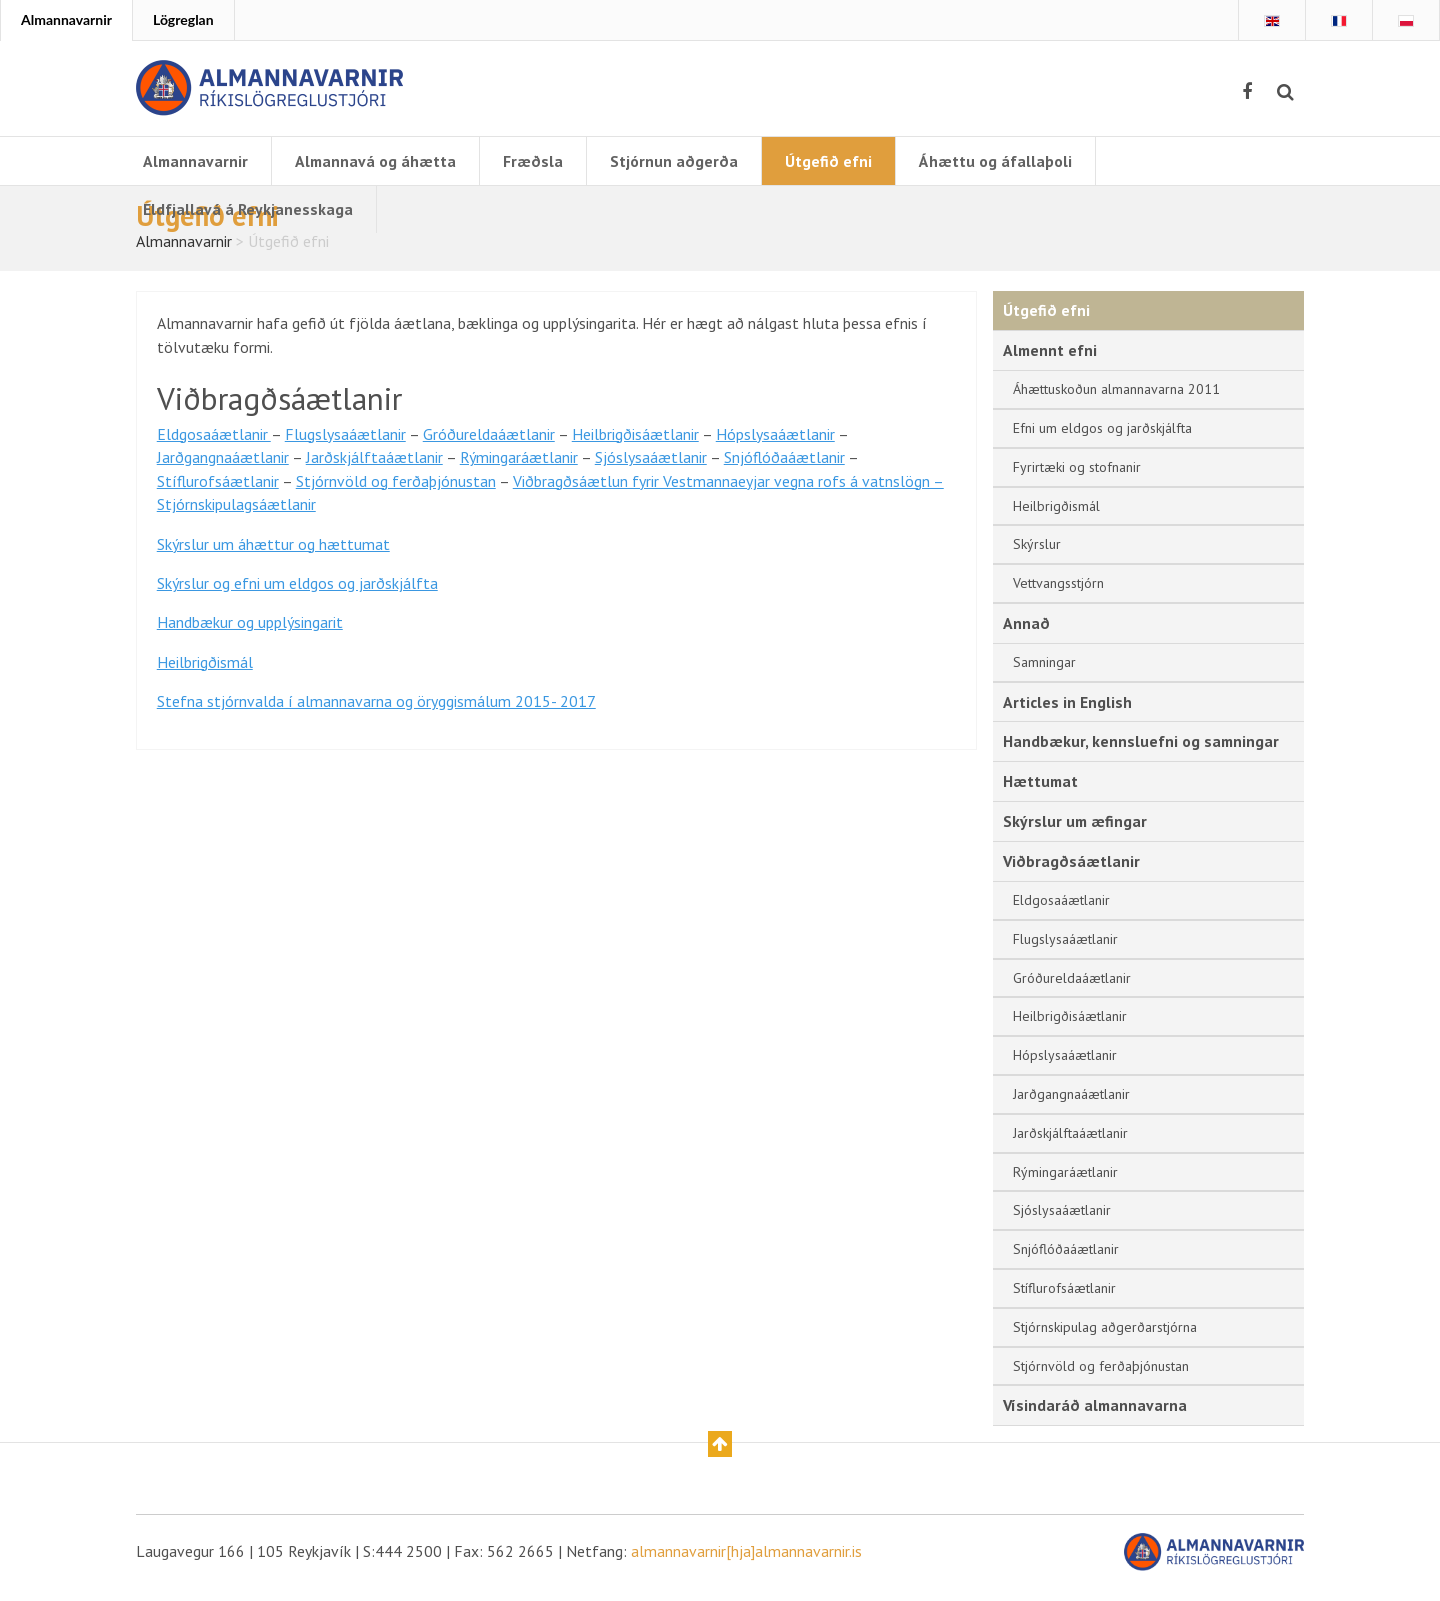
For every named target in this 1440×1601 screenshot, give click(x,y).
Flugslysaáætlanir (345, 445)
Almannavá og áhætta (378, 161)
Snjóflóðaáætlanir (784, 469)
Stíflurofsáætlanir (218, 493)
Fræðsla (537, 161)
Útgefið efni (832, 161)
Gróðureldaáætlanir (489, 445)
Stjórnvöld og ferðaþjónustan (396, 493)
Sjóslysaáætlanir (651, 469)
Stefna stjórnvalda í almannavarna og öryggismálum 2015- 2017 (376, 717)
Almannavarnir (66, 19)
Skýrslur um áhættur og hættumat (273, 557)
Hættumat (1041, 791)
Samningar (1044, 671)
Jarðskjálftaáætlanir (374, 469)
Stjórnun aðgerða (678, 161)
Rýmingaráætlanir (519, 469)
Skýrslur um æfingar (1076, 831)
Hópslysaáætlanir (775, 445)
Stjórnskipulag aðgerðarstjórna (1105, 1338)
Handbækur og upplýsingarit (250, 637)
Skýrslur (1037, 553)
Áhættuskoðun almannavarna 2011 (1116, 398)
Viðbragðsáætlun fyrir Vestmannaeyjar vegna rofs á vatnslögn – (728, 493)
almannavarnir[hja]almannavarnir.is (747, 1563)
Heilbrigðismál (205, 677)
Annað (1026, 632)
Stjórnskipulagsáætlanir (236, 517)
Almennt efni (1051, 359)
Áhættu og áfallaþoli (999, 161)
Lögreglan (183, 19)
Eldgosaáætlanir (214, 445)
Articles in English (1067, 711)
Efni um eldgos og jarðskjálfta (1102, 437)
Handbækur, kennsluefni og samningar (1142, 751)
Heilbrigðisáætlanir (635, 445)
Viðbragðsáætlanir (1072, 872)
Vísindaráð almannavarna (1096, 1416)
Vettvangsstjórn (1058, 592)
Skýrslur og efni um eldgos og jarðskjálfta (297, 597)
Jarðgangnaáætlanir (223, 469)
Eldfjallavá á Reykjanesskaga (248, 209)
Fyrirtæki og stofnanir (1077, 476)
